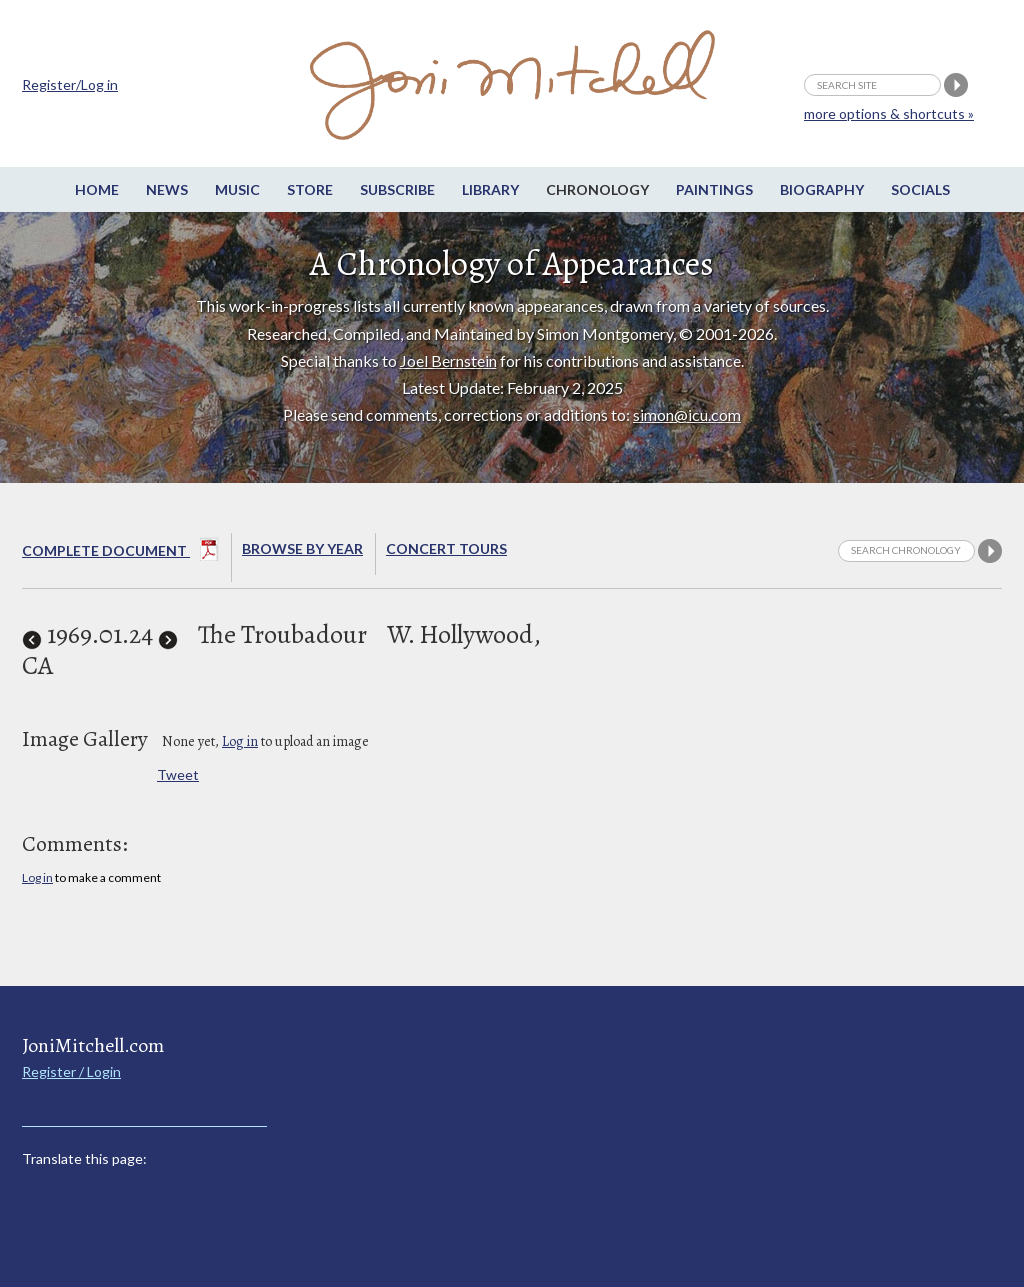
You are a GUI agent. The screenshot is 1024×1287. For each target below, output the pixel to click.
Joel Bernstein (448, 360)
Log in (240, 741)
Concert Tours (446, 548)
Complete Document (120, 553)
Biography (822, 189)
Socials (920, 189)
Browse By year (302, 548)
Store (310, 189)
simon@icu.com (687, 414)
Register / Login (71, 1071)
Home (97, 189)
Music (237, 189)
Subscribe (397, 189)
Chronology (597, 189)
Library (490, 189)
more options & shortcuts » (889, 113)
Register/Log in (70, 84)
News (167, 189)
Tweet (178, 774)
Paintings (714, 189)
